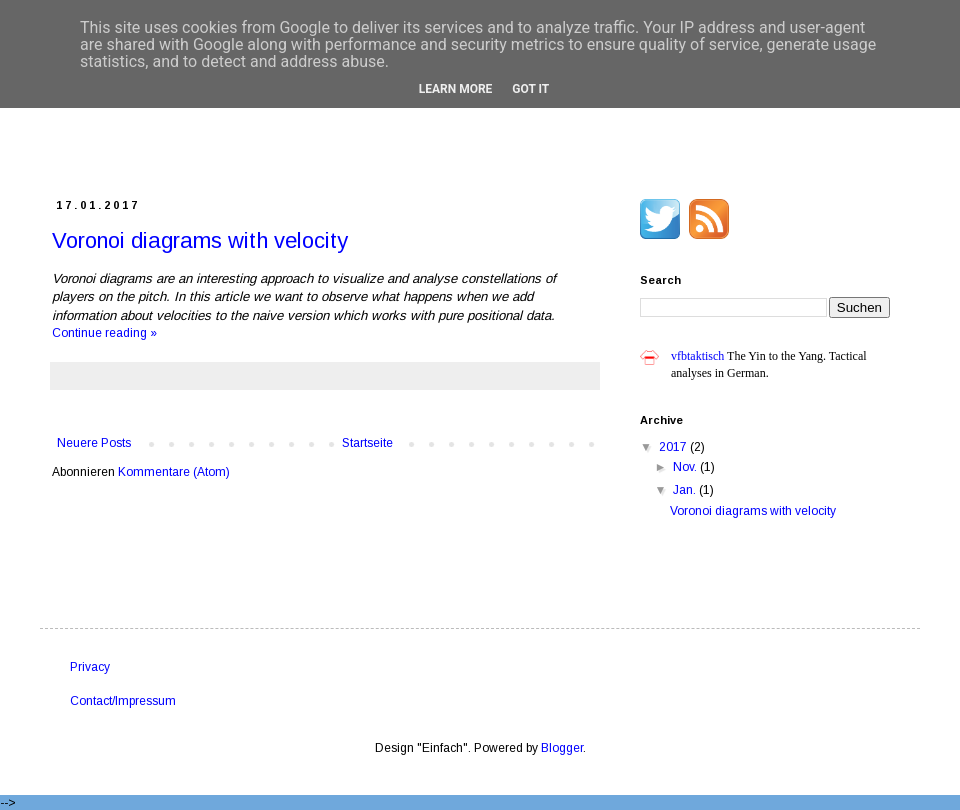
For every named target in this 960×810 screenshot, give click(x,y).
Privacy (90, 667)
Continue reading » (104, 333)
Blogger (562, 748)
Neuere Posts (94, 443)
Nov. (686, 467)
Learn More (456, 89)
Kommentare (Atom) (174, 472)
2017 (674, 447)
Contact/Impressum (123, 701)
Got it (530, 89)
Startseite (367, 443)
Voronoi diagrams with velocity (200, 240)
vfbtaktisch (697, 356)
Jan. (686, 490)
